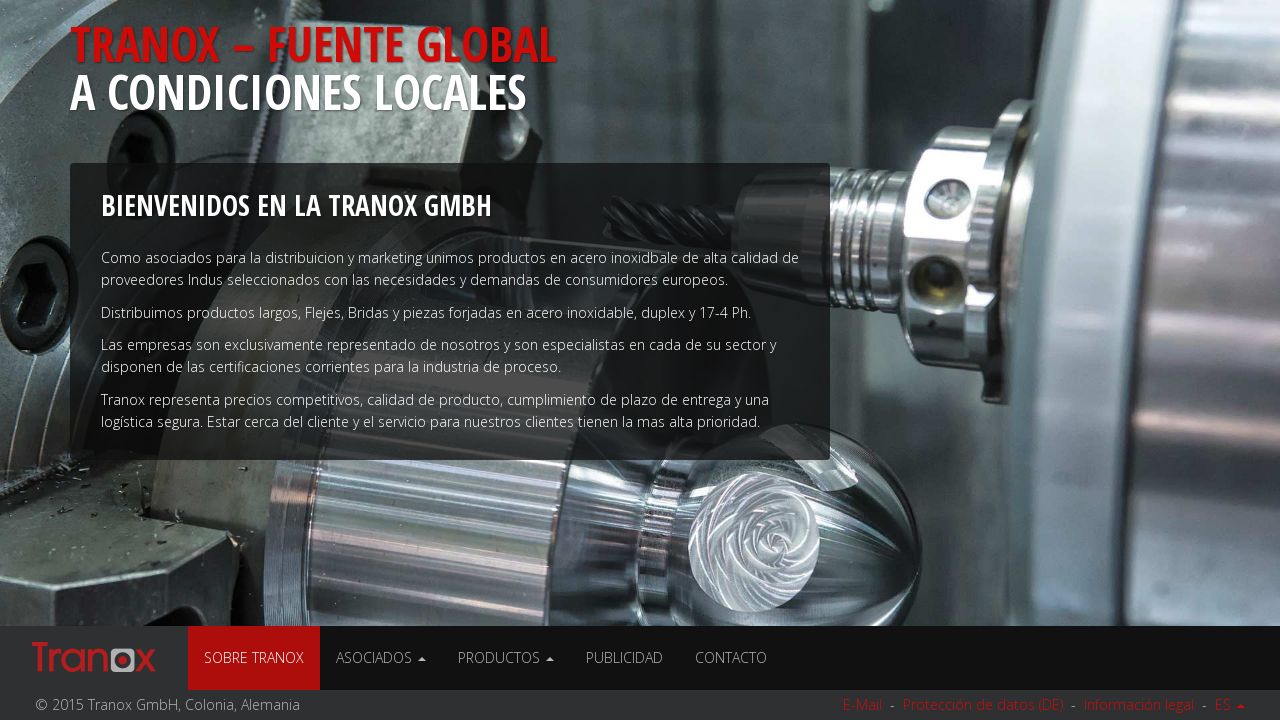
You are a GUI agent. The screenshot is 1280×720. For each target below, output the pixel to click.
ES (1230, 704)
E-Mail (862, 704)
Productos (506, 657)
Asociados (381, 657)
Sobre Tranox (254, 657)
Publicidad (624, 657)
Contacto (731, 657)
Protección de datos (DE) (983, 704)
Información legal (1139, 704)
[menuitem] (506, 658)
